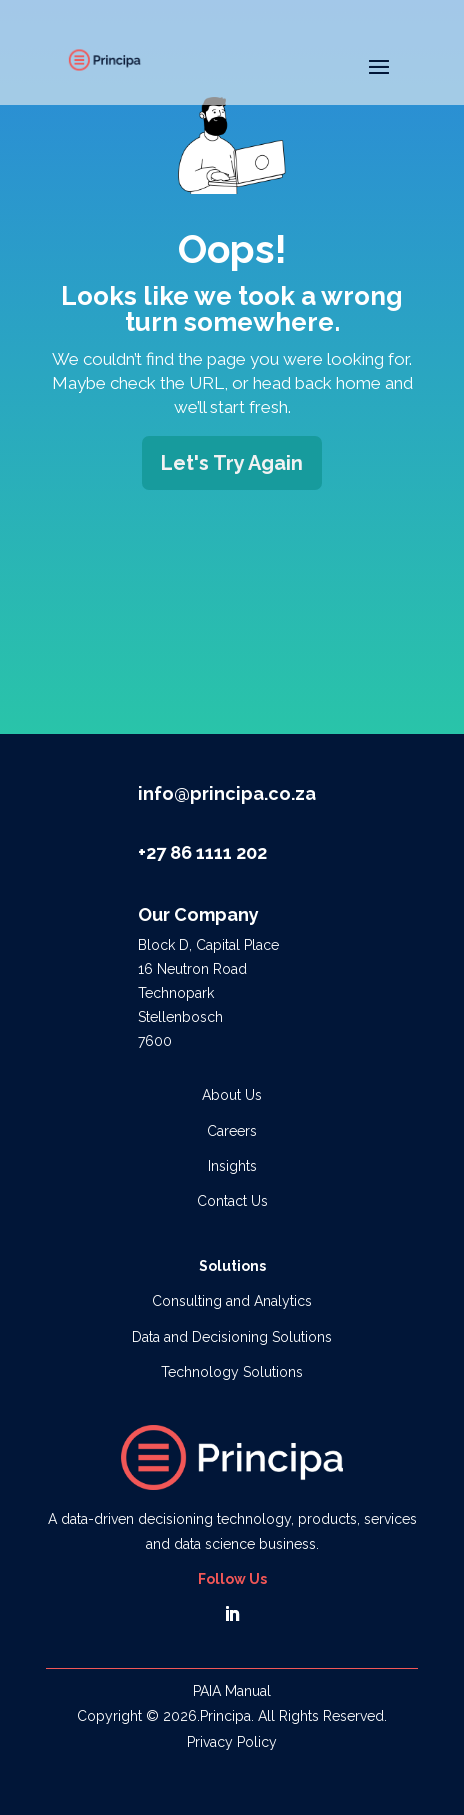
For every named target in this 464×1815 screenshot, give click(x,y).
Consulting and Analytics (232, 1301)
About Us (232, 1095)
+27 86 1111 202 (202, 852)
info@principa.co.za (227, 793)
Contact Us (232, 1201)
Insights (232, 1166)
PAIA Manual (232, 1691)
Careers (232, 1131)
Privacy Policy (232, 1742)
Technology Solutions (232, 1372)
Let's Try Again (232, 463)
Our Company (198, 914)
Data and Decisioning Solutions (232, 1337)
